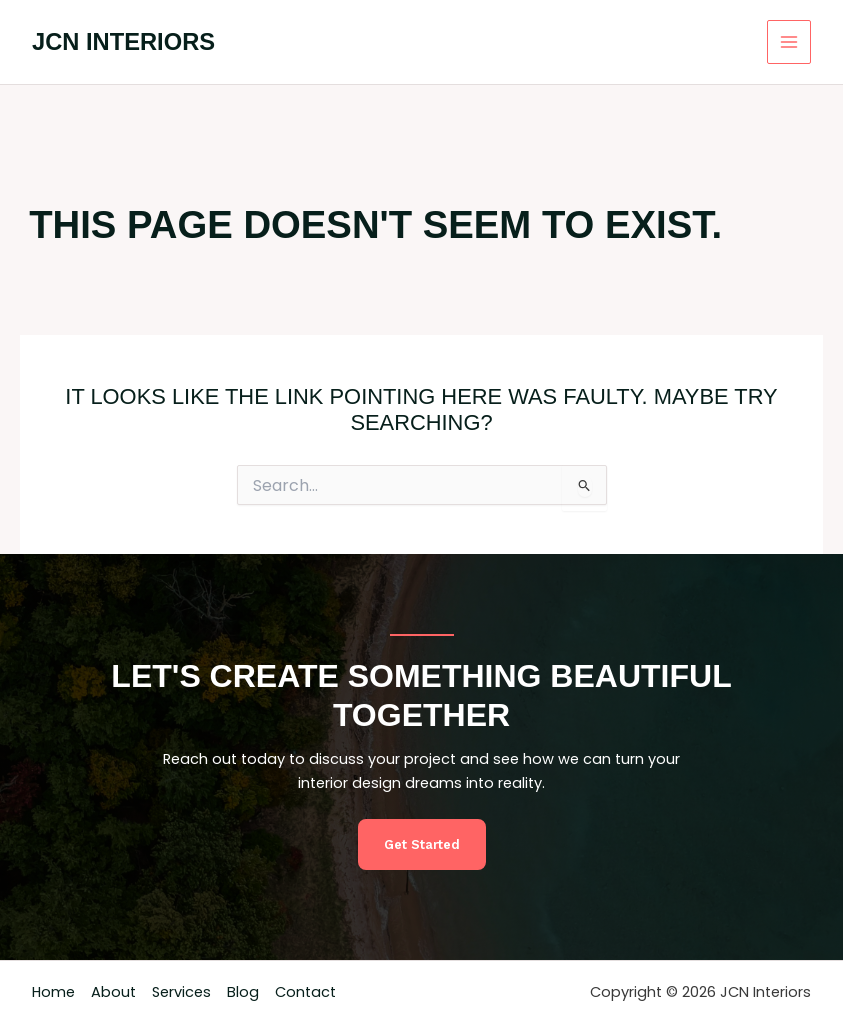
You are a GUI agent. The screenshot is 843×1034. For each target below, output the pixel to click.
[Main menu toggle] (789, 42)
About (113, 992)
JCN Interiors (123, 42)
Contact (305, 992)
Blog (243, 992)
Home (53, 992)
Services (181, 992)
